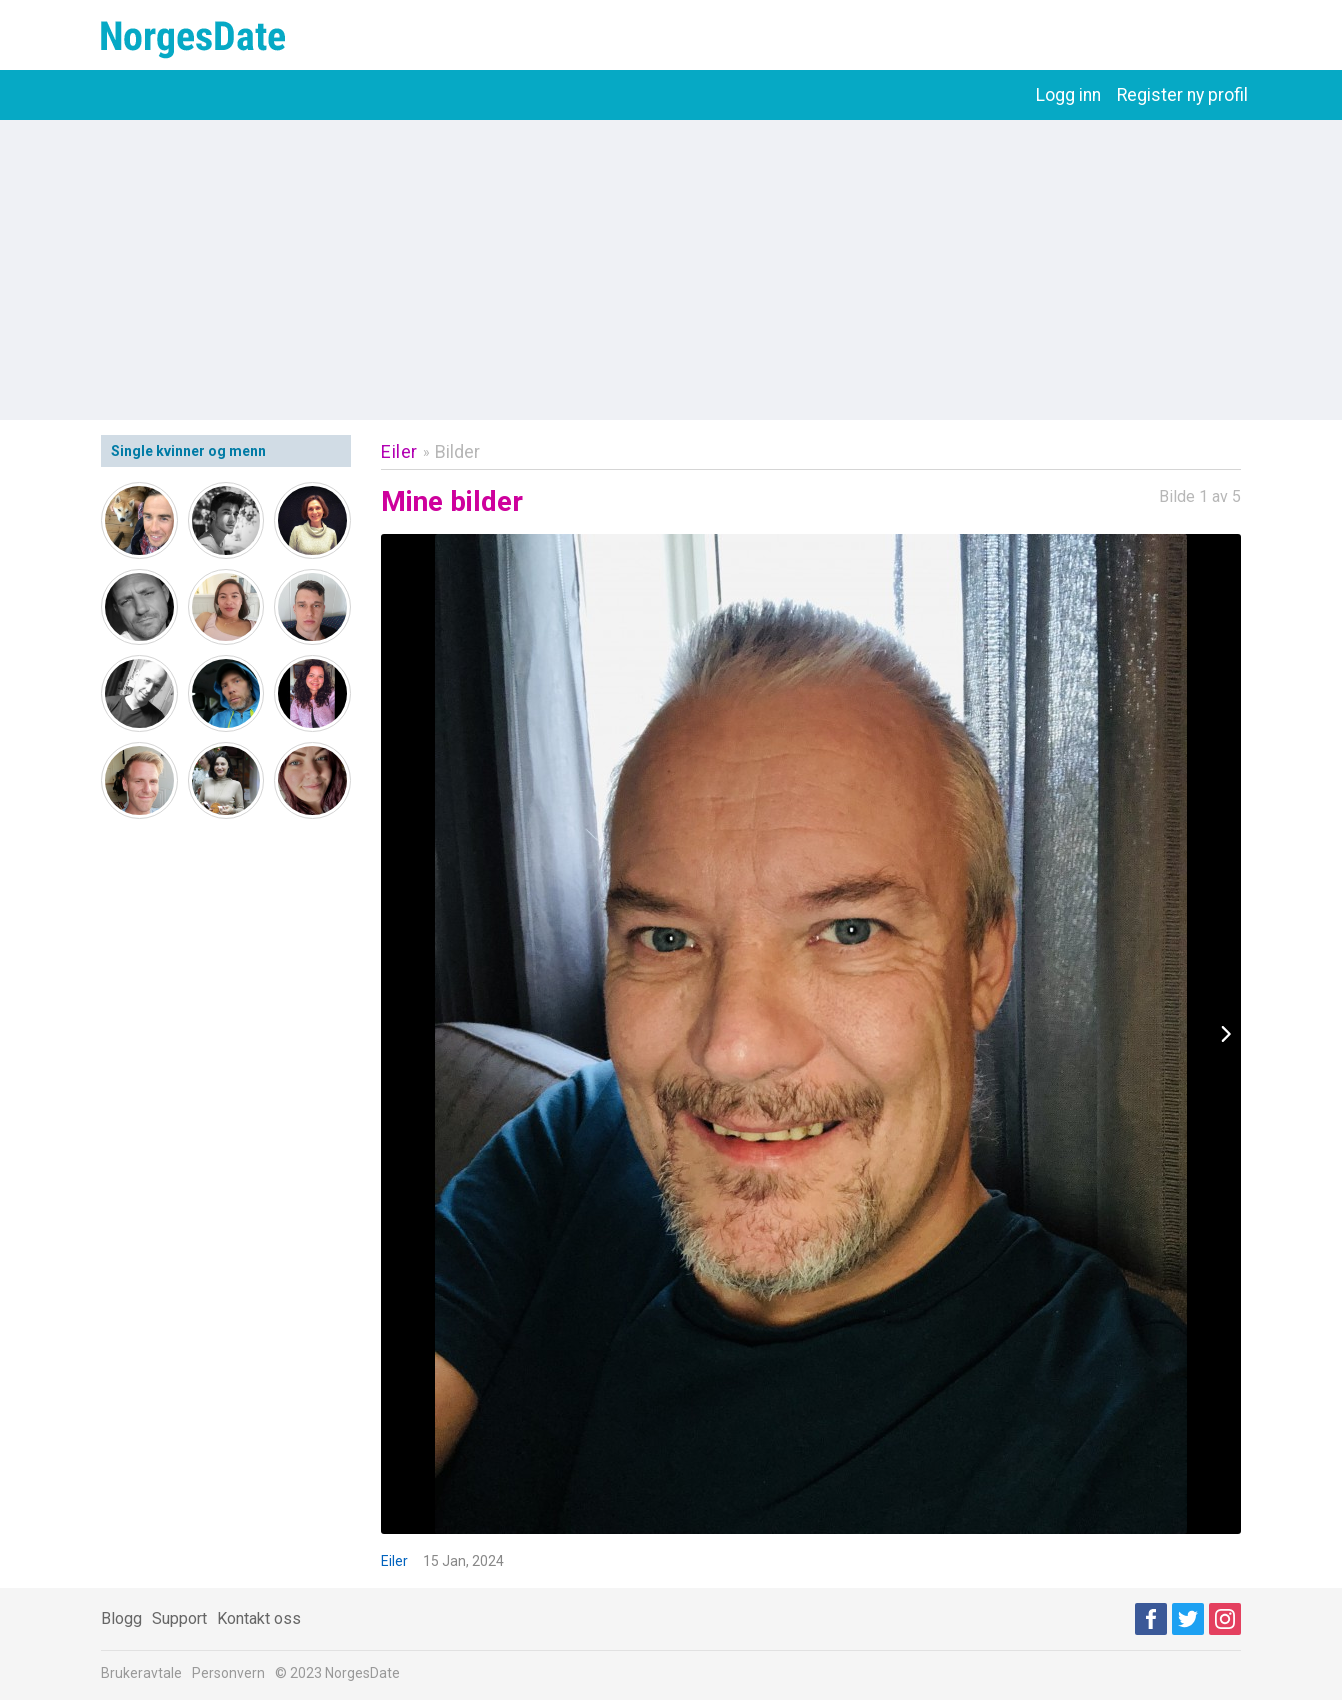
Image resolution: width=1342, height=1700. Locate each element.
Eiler (399, 451)
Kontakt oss (259, 1618)
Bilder (457, 451)
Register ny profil (1182, 95)
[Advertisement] (671, 270)
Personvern (228, 1673)
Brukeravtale (141, 1673)
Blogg (121, 1618)
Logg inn (1068, 95)
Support (179, 1618)
